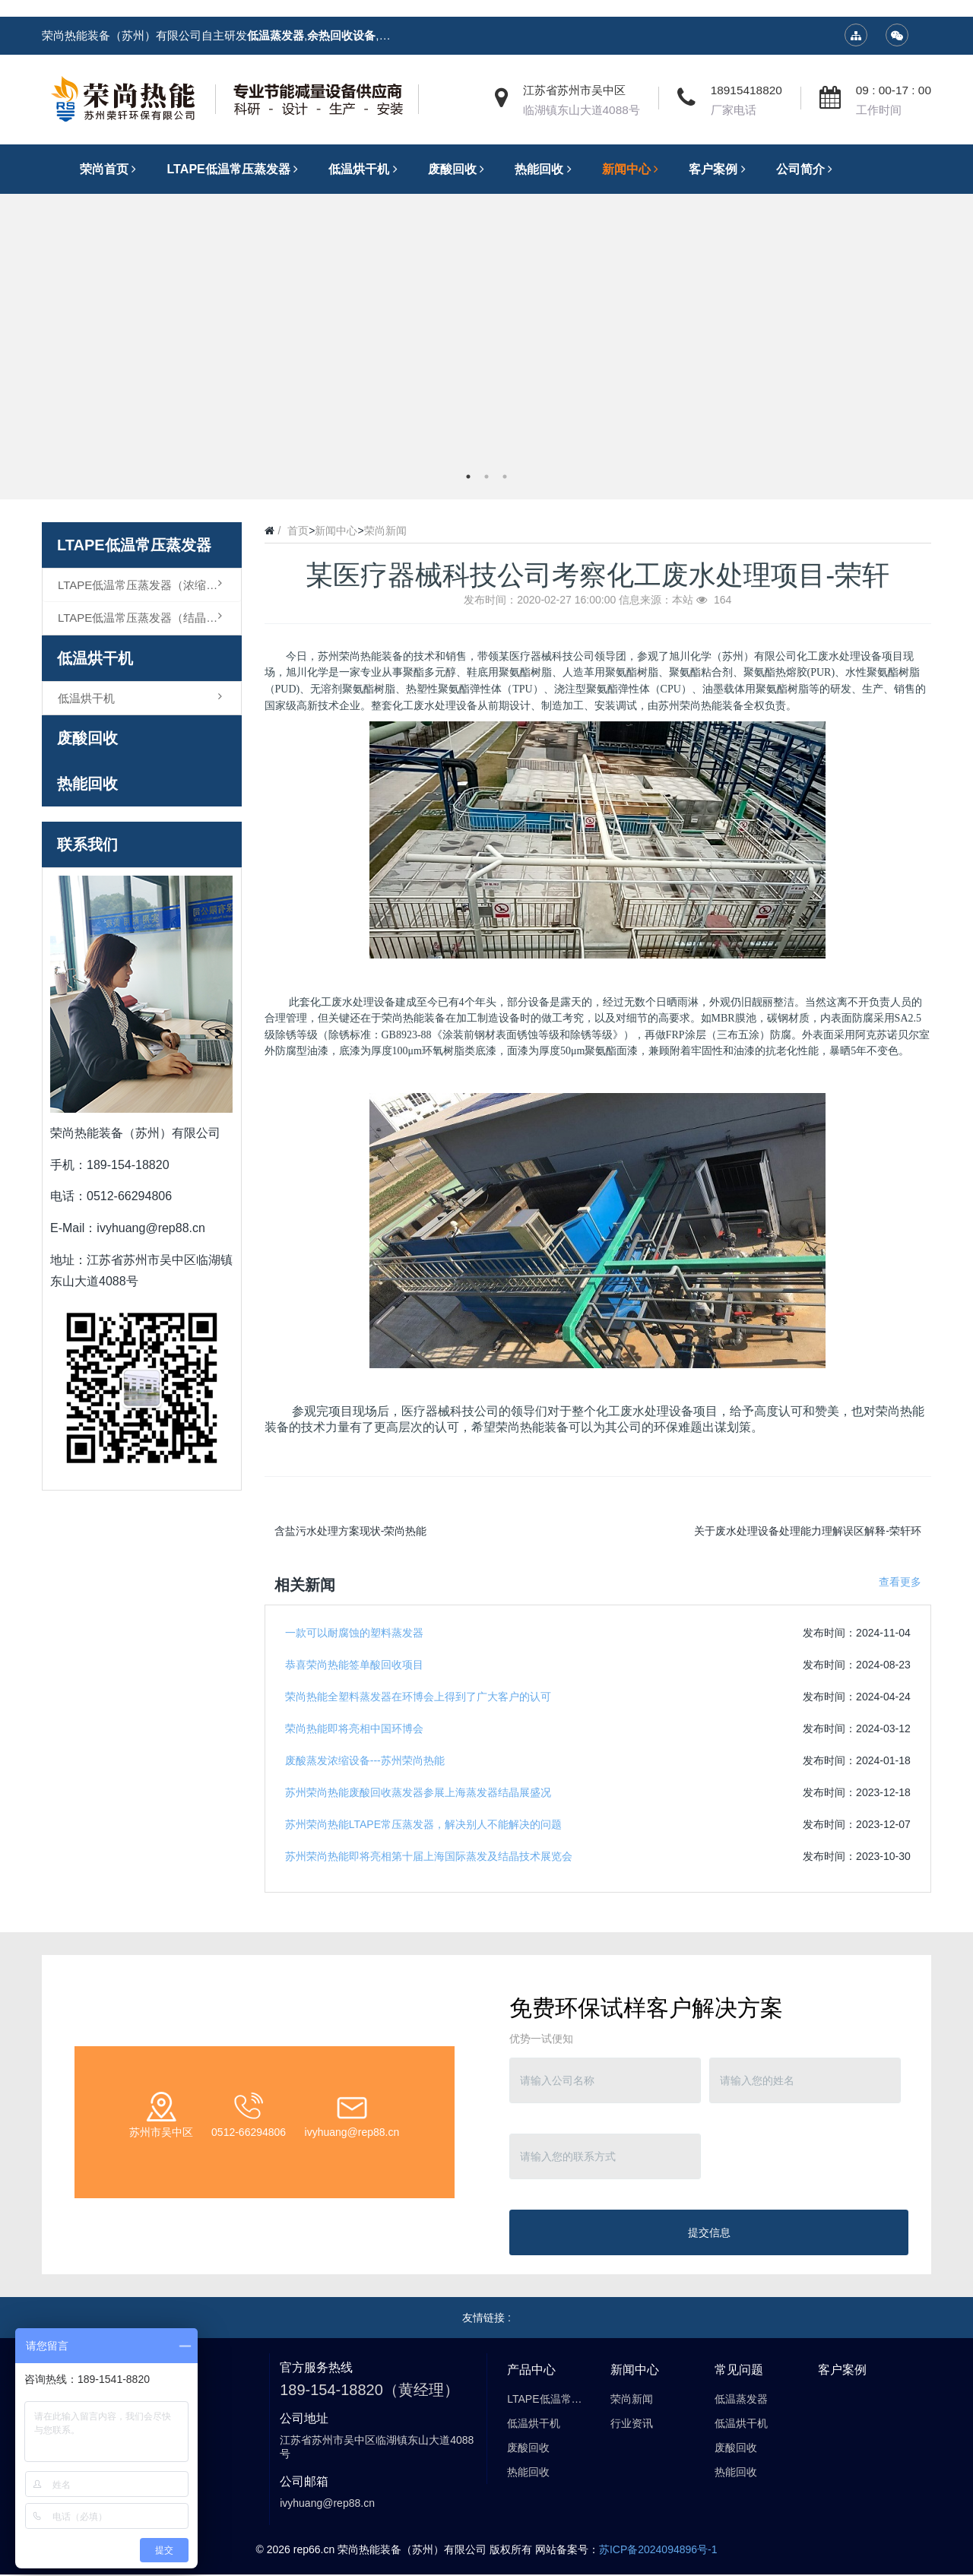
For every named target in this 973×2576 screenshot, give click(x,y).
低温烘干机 (95, 658)
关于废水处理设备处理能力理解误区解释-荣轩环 (807, 1531)
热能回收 (87, 783)
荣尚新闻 (385, 530)
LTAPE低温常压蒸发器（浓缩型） (143, 584)
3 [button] (504, 476)
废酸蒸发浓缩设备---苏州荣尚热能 (365, 1760)
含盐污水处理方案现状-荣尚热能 (350, 1531)
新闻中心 (336, 530)
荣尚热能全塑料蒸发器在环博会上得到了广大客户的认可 (418, 1696)
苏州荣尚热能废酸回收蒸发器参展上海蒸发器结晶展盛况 (418, 1792)
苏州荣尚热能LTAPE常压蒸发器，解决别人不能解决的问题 (423, 1824)
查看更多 (900, 1582)
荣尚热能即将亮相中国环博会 (354, 1728)
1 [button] (468, 476)
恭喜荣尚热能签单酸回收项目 (354, 1665)
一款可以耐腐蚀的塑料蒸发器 (354, 1633)
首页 (298, 530)
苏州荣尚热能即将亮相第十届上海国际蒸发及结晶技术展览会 (428, 1856)
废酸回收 (87, 738)
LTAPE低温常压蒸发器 (134, 545)
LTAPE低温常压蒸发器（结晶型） (143, 617)
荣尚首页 (112, 169)
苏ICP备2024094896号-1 (658, 2549)
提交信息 (709, 2232)
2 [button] (486, 476)
